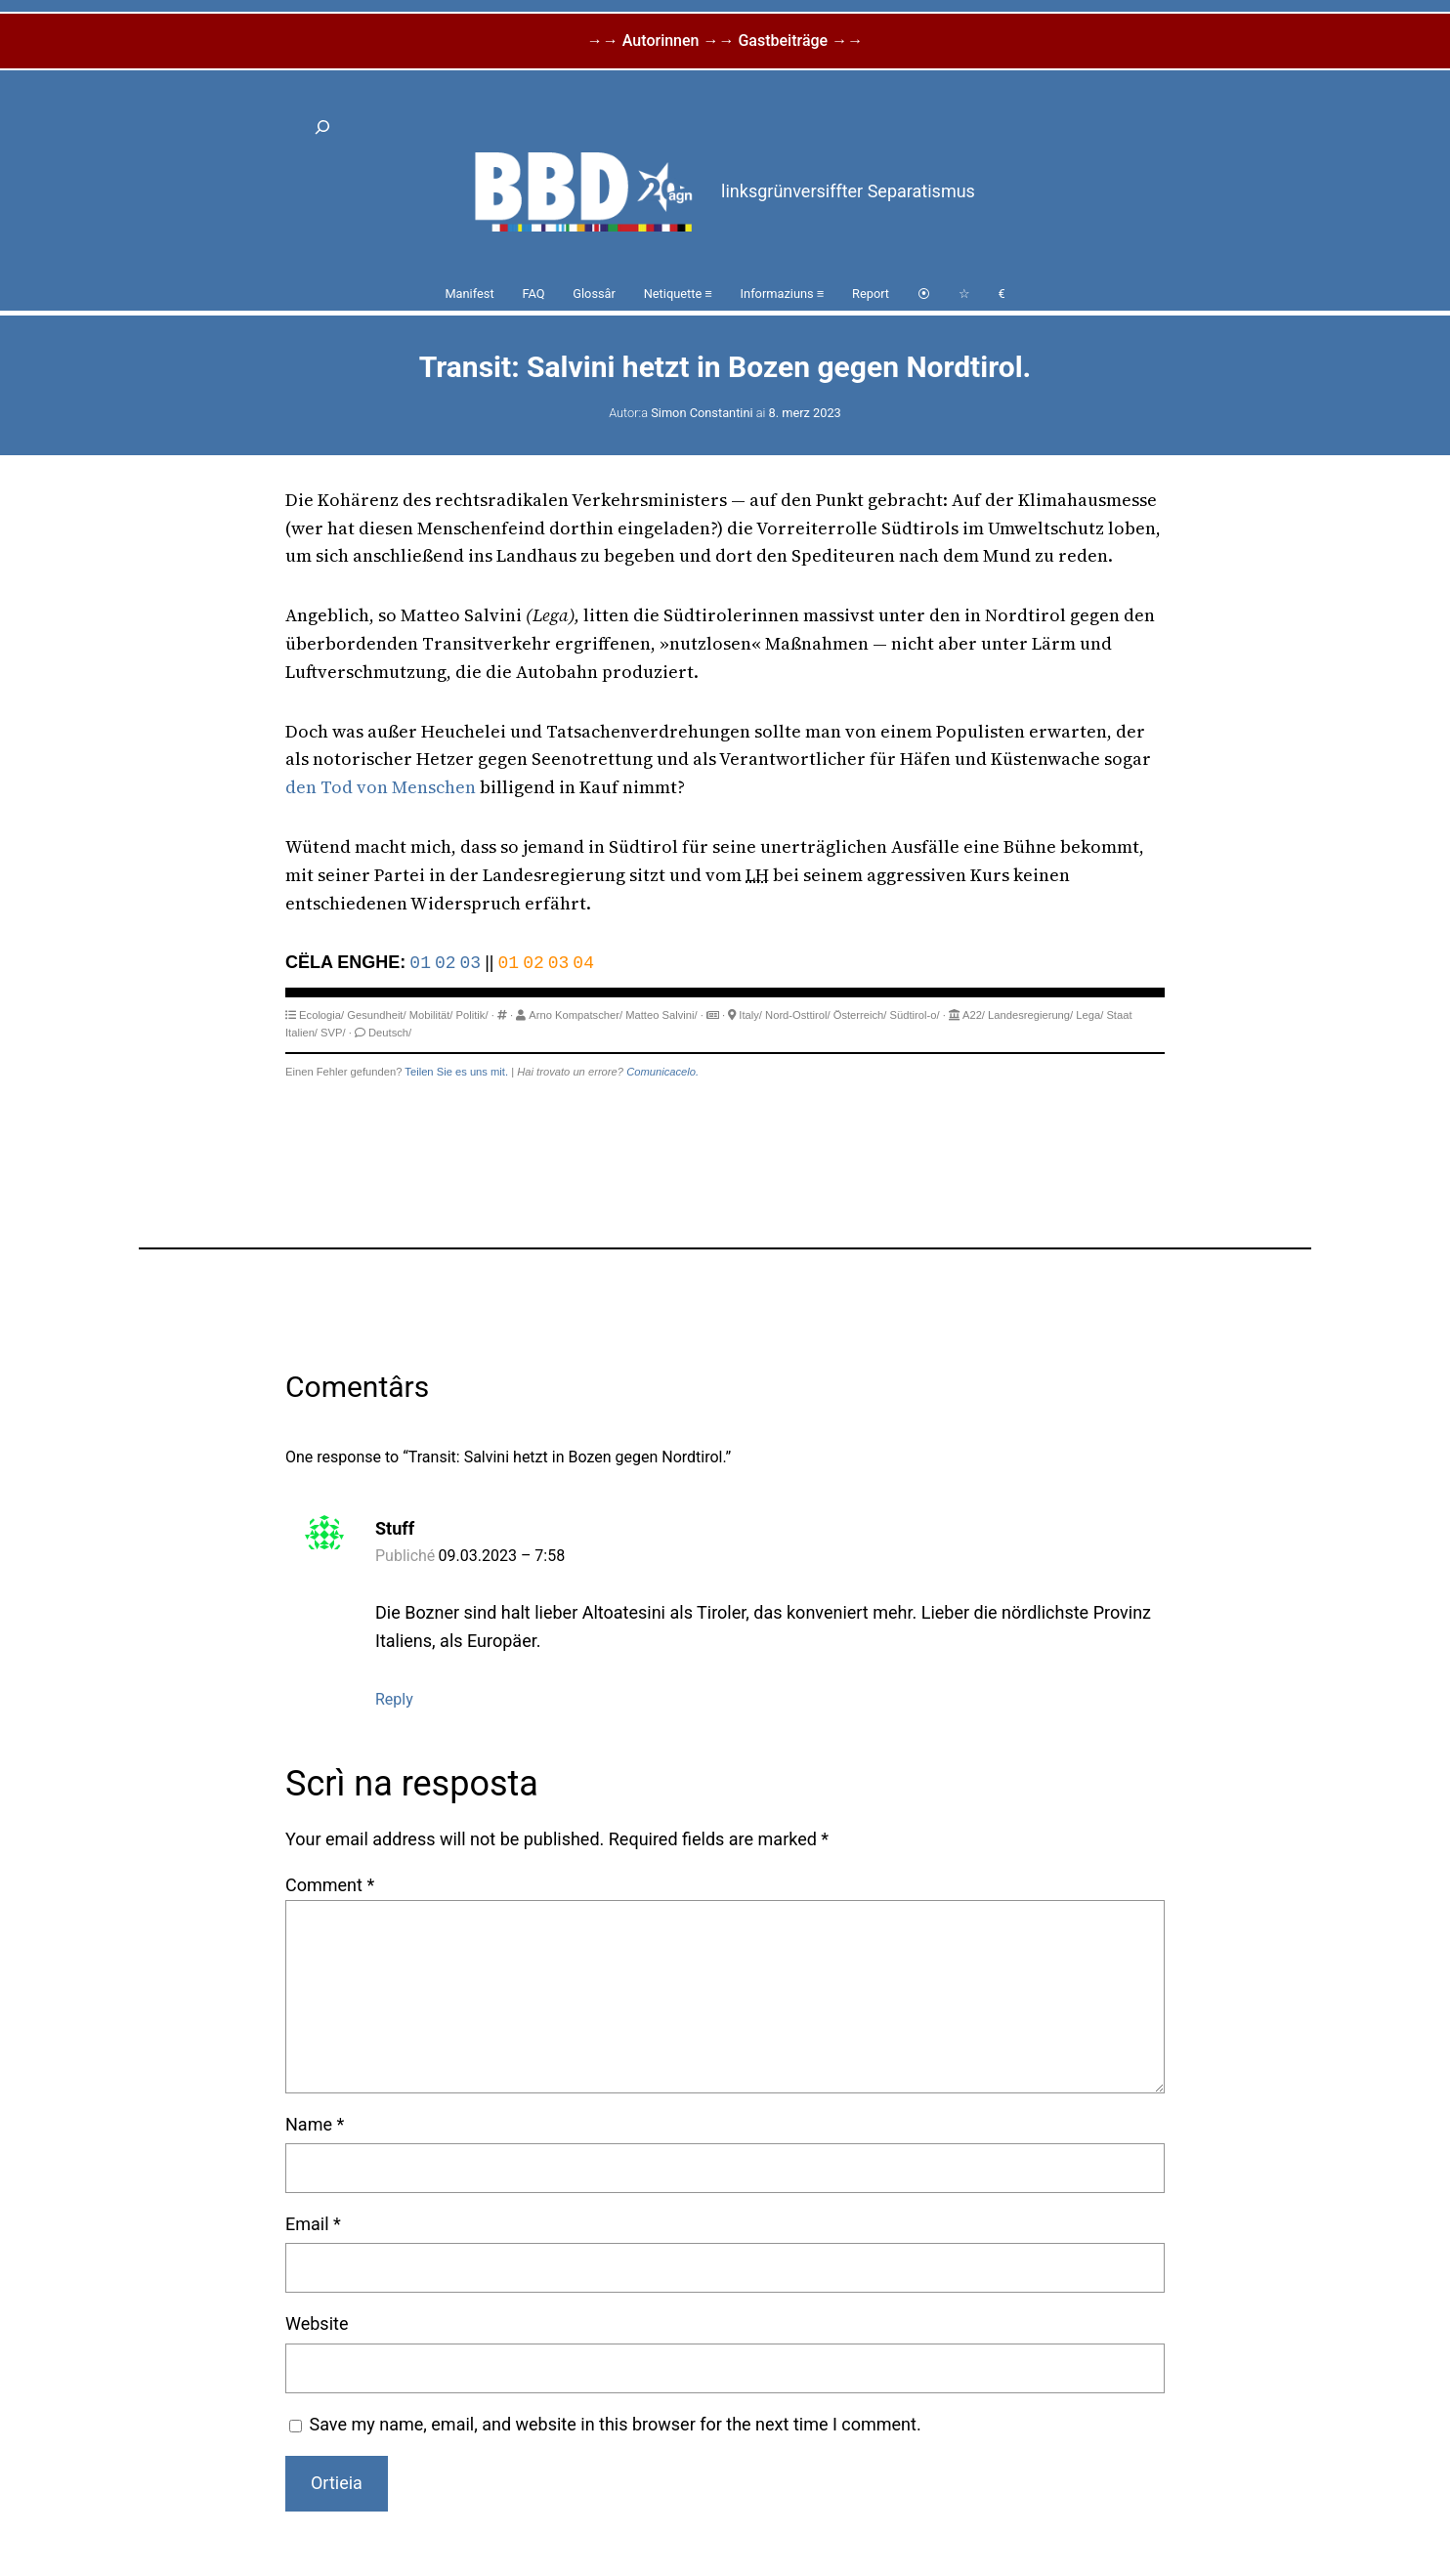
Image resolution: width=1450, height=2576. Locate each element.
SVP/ (333, 1032)
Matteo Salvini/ (661, 1015)
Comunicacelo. (662, 1071)
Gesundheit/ (376, 1015)
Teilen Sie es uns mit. (456, 1071)
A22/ (973, 1015)
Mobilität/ (431, 1015)
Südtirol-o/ (915, 1015)
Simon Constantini (701, 412)
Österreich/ (860, 1015)
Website (316, 2323)
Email (313, 2224)
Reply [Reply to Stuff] (394, 1699)
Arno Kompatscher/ (575, 1015)
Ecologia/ (321, 1015)
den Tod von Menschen (380, 787)
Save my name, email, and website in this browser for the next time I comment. (615, 2424)
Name (314, 2124)
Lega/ (1089, 1015)
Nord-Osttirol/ (798, 1015)
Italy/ (750, 1015)
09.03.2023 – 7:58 (502, 1555)
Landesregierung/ (1030, 1015)
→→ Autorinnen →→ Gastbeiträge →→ (725, 40)
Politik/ (472, 1015)
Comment (329, 1885)
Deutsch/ (389, 1032)
